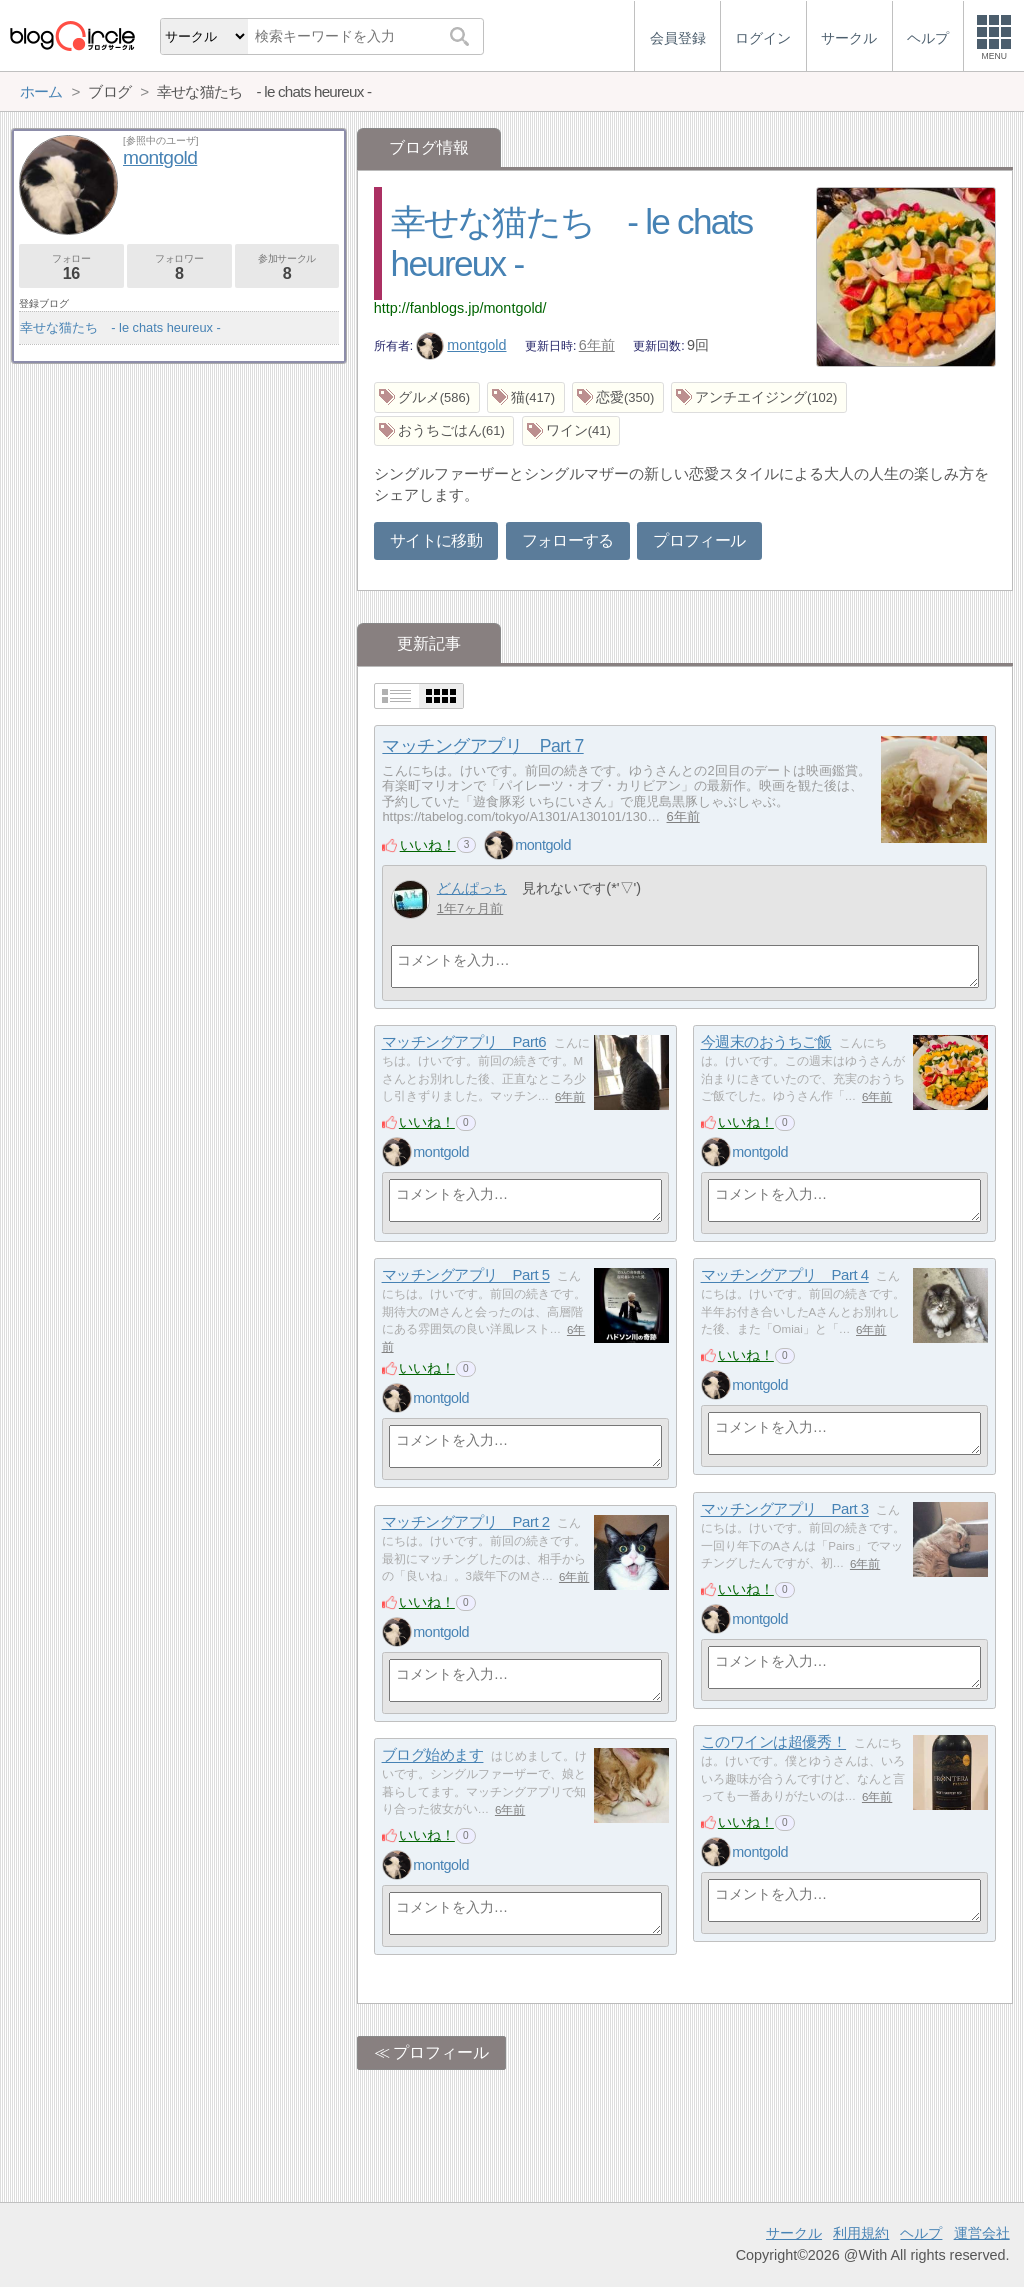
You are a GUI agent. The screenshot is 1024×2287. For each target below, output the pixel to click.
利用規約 (861, 2233)
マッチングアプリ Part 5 (466, 1275)
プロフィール (699, 540)
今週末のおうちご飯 (766, 1042)
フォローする (568, 540)
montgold (461, 345)
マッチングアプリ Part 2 (466, 1522)
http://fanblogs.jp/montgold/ (460, 308)
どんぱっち (472, 888)
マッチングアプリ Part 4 (785, 1275)
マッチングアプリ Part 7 (482, 746)
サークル (794, 2233)
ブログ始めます (433, 1755)
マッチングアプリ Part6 (464, 1042)
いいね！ (428, 845)
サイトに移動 (436, 540)
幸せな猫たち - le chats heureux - (120, 327)
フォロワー (179, 267)
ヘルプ (921, 2233)
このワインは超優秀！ (774, 1742)
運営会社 (982, 2233)
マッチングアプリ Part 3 (785, 1509)
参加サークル (287, 267)
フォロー (71, 267)
